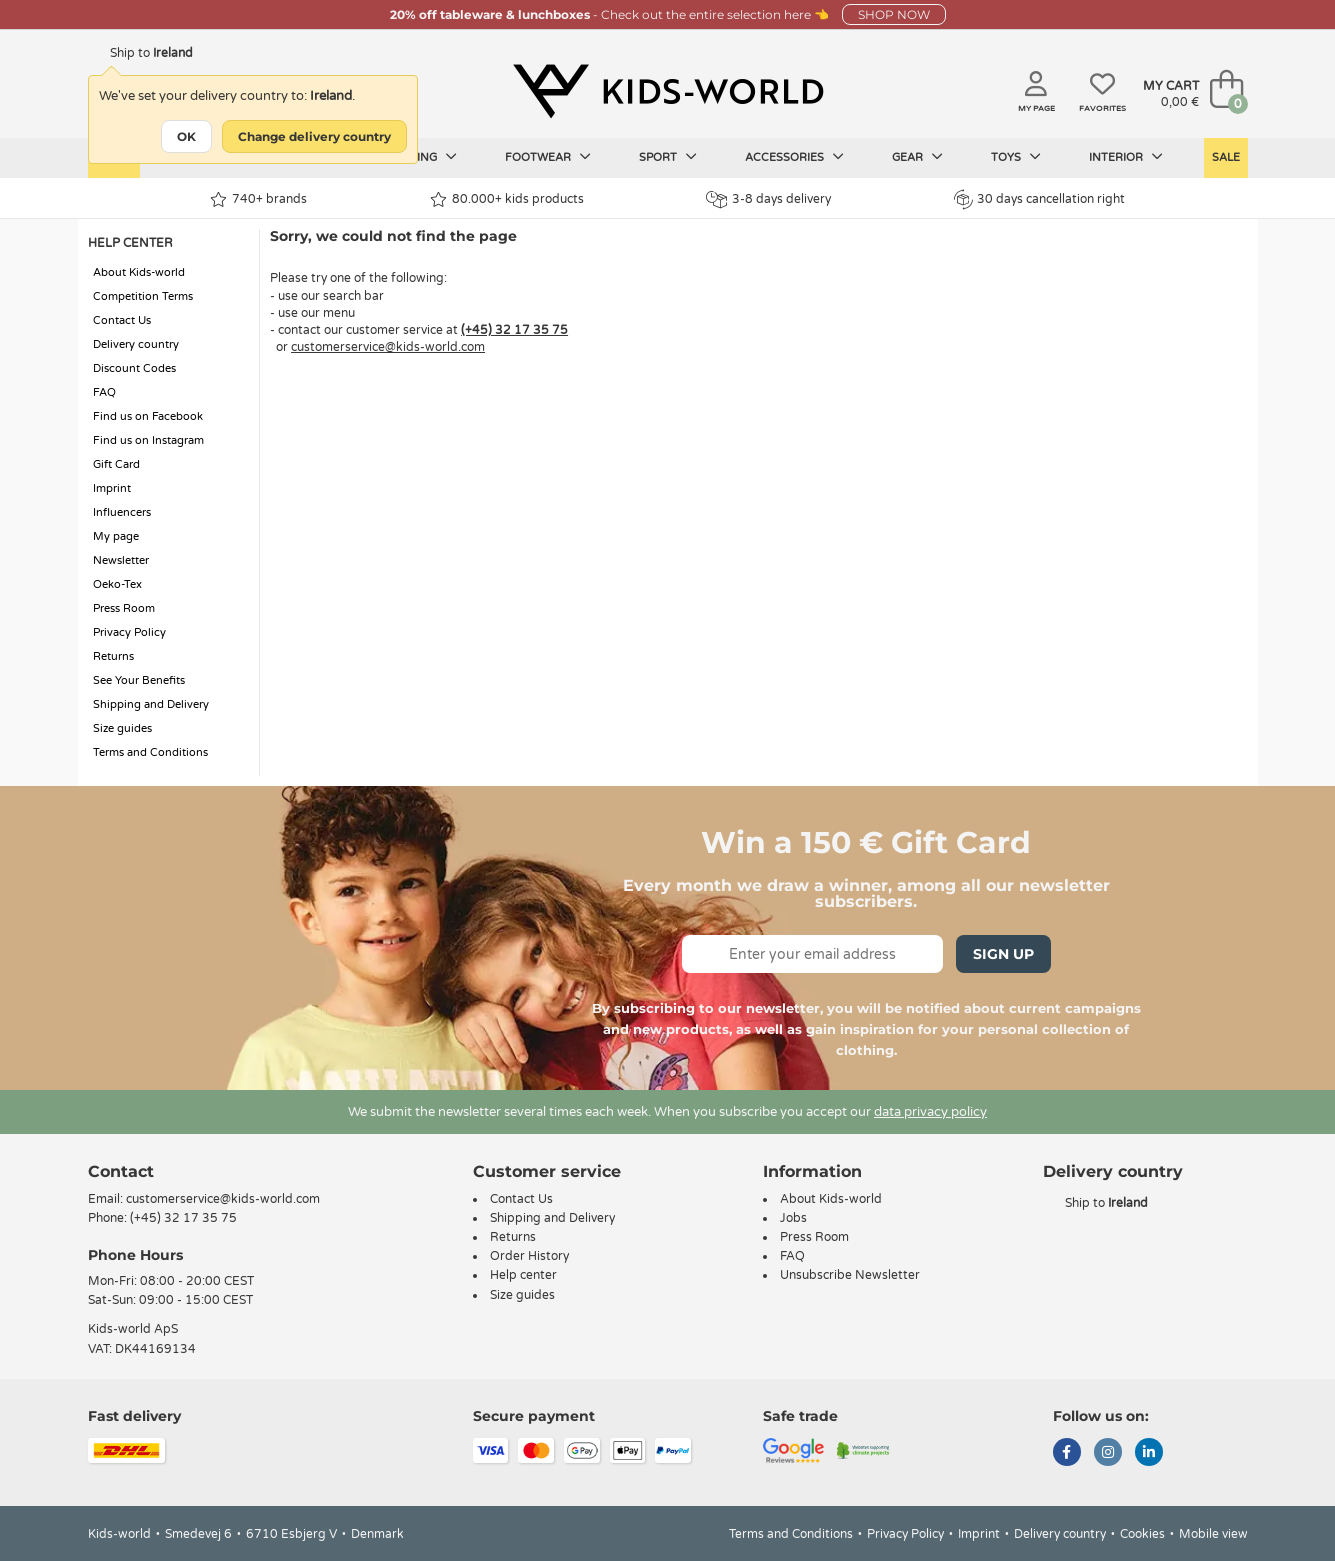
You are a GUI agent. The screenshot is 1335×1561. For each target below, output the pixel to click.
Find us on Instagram (148, 440)
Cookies (1142, 1534)
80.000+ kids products (507, 199)
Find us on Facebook (148, 416)
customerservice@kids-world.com (388, 347)
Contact (121, 1171)
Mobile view (1213, 1534)
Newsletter (121, 560)
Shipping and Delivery (151, 704)
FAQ (104, 392)
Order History (529, 1256)
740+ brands (258, 199)
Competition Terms (143, 296)
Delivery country (136, 344)
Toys (1016, 157)
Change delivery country (314, 136)
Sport (668, 157)
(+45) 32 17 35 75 (514, 330)
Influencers (122, 512)
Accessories (794, 157)
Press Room (124, 608)
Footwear (548, 157)
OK (186, 136)
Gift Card (116, 464)
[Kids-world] (668, 91)
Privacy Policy (129, 632)
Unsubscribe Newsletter (850, 1275)
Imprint (112, 488)
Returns (113, 656)
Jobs (793, 1218)
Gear (917, 157)
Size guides (122, 728)
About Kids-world (139, 272)
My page (116, 536)
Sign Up (1003, 954)
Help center (523, 1275)
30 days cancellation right (1039, 199)
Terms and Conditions (150, 752)
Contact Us (122, 320)
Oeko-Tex (117, 584)
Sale (1226, 157)
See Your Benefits (139, 680)
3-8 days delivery (768, 199)
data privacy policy (930, 1112)
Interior (1126, 157)
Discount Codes (134, 368)
